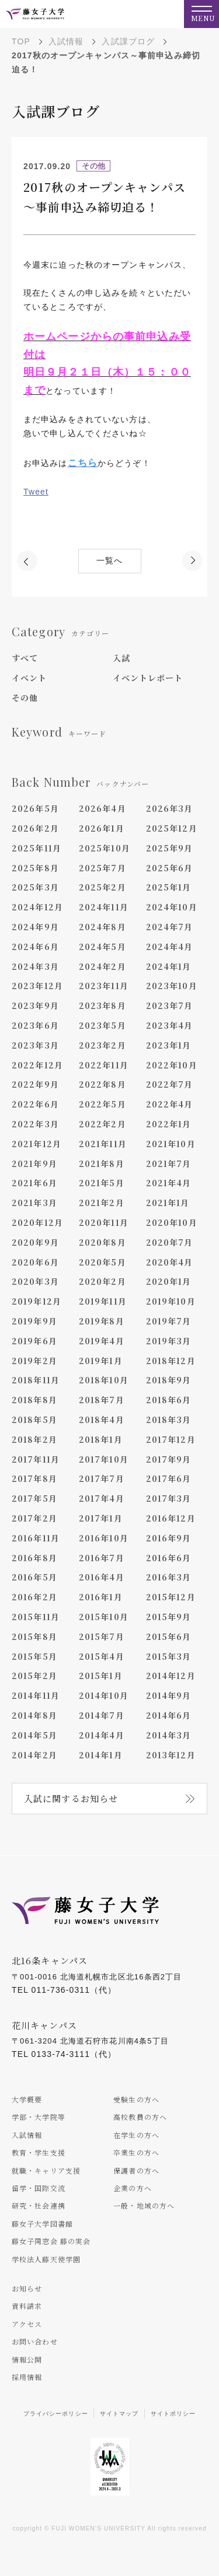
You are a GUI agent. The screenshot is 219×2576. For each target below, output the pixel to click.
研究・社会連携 (38, 2205)
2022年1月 (169, 1124)
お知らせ (27, 2288)
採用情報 (27, 2377)
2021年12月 (36, 1144)
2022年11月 (103, 1065)
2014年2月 (34, 1755)
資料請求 (27, 2306)
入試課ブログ (128, 41)
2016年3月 (169, 1577)
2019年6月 (34, 1341)
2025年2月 (102, 887)
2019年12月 (36, 1301)
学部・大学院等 (38, 2117)
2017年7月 (101, 1478)
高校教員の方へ (140, 2117)
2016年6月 (169, 1558)
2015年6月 (169, 1636)
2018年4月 (101, 1419)
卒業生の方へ (136, 2152)
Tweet (35, 491)
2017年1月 (101, 1518)
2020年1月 (169, 1281)
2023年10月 (171, 986)
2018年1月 (101, 1439)
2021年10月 (171, 1144)
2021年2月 (101, 1202)
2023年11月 (103, 986)
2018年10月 (103, 1380)
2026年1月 (101, 828)
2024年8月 (102, 927)
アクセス (27, 2324)
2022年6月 (35, 1104)
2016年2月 (34, 1597)
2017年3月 (169, 1498)
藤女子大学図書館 (42, 2223)
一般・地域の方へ (144, 2205)
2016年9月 (169, 1538)
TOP (21, 41)
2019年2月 (34, 1361)
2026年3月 (169, 808)
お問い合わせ (35, 2341)
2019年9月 (34, 1321)
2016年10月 (103, 1538)
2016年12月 (171, 1518)
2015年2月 (34, 1675)
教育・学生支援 (38, 2152)
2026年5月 (35, 808)
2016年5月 (34, 1577)
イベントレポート (148, 678)
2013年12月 (171, 1755)
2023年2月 (102, 1045)
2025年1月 (169, 887)
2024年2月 (102, 966)
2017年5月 (34, 1498)
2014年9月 (169, 1695)
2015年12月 (171, 1597)
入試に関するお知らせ (71, 1798)
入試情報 (66, 41)
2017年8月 (34, 1478)
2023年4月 (169, 1025)
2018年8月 (34, 1400)
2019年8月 (101, 1321)
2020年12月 (37, 1222)
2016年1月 (101, 1597)
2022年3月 (35, 1124)
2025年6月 (169, 868)
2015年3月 (169, 1656)
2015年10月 (103, 1617)
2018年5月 (34, 1419)
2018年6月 (169, 1400)
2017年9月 (169, 1459)
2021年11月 (103, 1144)
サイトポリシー (173, 2413)
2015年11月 (36, 1617)
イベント (29, 678)
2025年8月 (35, 868)
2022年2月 (102, 1124)
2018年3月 (169, 1419)
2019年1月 (101, 1361)
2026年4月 (102, 808)
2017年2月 (34, 1518)
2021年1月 (168, 1202)
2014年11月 (36, 1695)
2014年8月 (34, 1715)
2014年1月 (101, 1755)
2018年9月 (169, 1380)
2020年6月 (35, 1262)
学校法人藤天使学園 (46, 2259)
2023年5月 (102, 1025)
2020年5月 (102, 1262)
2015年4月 (101, 1656)
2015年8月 (34, 1636)
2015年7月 (101, 1636)
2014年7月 (101, 1715)
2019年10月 (171, 1301)
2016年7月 (101, 1558)
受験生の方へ (136, 2099)
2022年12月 (37, 1065)
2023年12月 (37, 986)
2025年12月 (171, 828)
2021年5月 (101, 1183)
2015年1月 (101, 1675)
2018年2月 (34, 1439)
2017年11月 (36, 1459)
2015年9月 (169, 1617)
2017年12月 (171, 1439)
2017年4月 (101, 1498)
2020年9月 (35, 1242)
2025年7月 (102, 868)
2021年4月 (169, 1183)
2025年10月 (104, 848)
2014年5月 (34, 1735)
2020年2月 (102, 1281)
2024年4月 (169, 946)
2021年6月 (34, 1183)
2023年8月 (102, 1005)
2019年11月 (103, 1301)
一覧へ (109, 560)
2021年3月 (34, 1202)
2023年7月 (169, 1005)
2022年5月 (102, 1104)
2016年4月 (101, 1577)
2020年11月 (103, 1222)
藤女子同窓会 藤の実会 (51, 2241)
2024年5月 (102, 946)
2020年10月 (171, 1222)
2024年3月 (35, 966)
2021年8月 (101, 1163)
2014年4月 (101, 1735)
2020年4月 (169, 1262)
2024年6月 (35, 946)
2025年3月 (35, 887)
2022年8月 (102, 1084)
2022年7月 (169, 1084)
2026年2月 (35, 828)
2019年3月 (169, 1341)
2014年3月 (169, 1735)
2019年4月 (101, 1341)
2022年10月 (171, 1065)
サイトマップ (119, 2413)
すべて (25, 658)
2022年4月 (169, 1104)
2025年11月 (36, 848)
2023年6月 (35, 1025)
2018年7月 (101, 1400)
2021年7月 (169, 1163)
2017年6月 (169, 1478)
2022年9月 (35, 1084)
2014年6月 (169, 1715)
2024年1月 (169, 966)
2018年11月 (36, 1380)
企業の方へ (132, 2188)
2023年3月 (35, 1045)
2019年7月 (169, 1321)
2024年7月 (169, 927)
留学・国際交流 (38, 2188)
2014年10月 (103, 1695)
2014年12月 (171, 1675)
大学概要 (27, 2099)
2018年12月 (171, 1361)
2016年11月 (36, 1538)
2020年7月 (169, 1242)
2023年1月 (169, 1045)
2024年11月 (103, 907)
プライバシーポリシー (55, 2413)
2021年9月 (34, 1163)
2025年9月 (169, 848)
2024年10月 (171, 907)
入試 (121, 658)
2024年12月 (37, 907)
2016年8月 (34, 1558)
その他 (25, 697)
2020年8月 (102, 1242)
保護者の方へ (136, 2170)
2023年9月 (35, 1005)
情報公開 (27, 2359)
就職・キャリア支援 (46, 2170)
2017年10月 (103, 1459)
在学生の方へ (136, 2135)
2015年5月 (34, 1656)
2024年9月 (35, 927)
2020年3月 (35, 1281)
